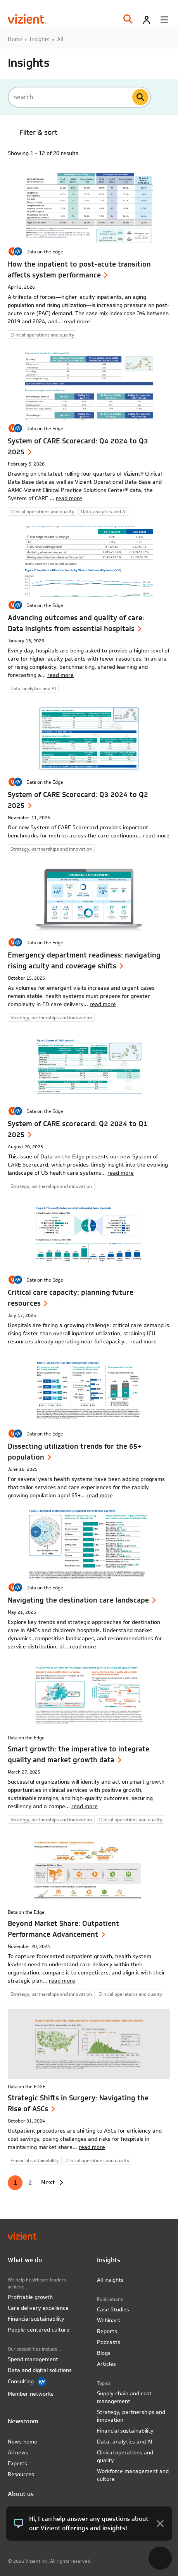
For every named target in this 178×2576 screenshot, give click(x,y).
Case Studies (113, 2309)
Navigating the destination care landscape (78, 1600)
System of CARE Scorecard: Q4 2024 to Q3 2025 (78, 446)
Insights (40, 39)
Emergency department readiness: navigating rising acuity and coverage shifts (84, 960)
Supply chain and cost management (124, 2397)
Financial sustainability (36, 2318)
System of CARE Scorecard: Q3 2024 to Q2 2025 (78, 800)
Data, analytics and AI (124, 2441)
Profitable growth (30, 2296)
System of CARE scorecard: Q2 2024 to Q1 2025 (78, 1129)
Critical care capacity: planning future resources (70, 1298)
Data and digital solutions (40, 2370)
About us (21, 2494)
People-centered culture (38, 2329)
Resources (21, 2474)
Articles (106, 2363)
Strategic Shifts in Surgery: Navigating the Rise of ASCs (78, 2103)
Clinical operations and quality (125, 2456)
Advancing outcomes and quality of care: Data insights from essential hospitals (76, 623)
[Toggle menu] (164, 20)
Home (15, 39)
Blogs (104, 2352)
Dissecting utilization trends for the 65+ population (75, 1452)
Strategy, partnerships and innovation (131, 2416)
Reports (107, 2331)
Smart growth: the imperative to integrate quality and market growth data (78, 1754)
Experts (17, 2463)
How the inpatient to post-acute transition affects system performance (79, 269)
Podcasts (108, 2342)
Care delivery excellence (38, 2307)
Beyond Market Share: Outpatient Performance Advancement (63, 1929)
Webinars (108, 2320)
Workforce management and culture (133, 2475)
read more (77, 321)
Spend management (33, 2359)
